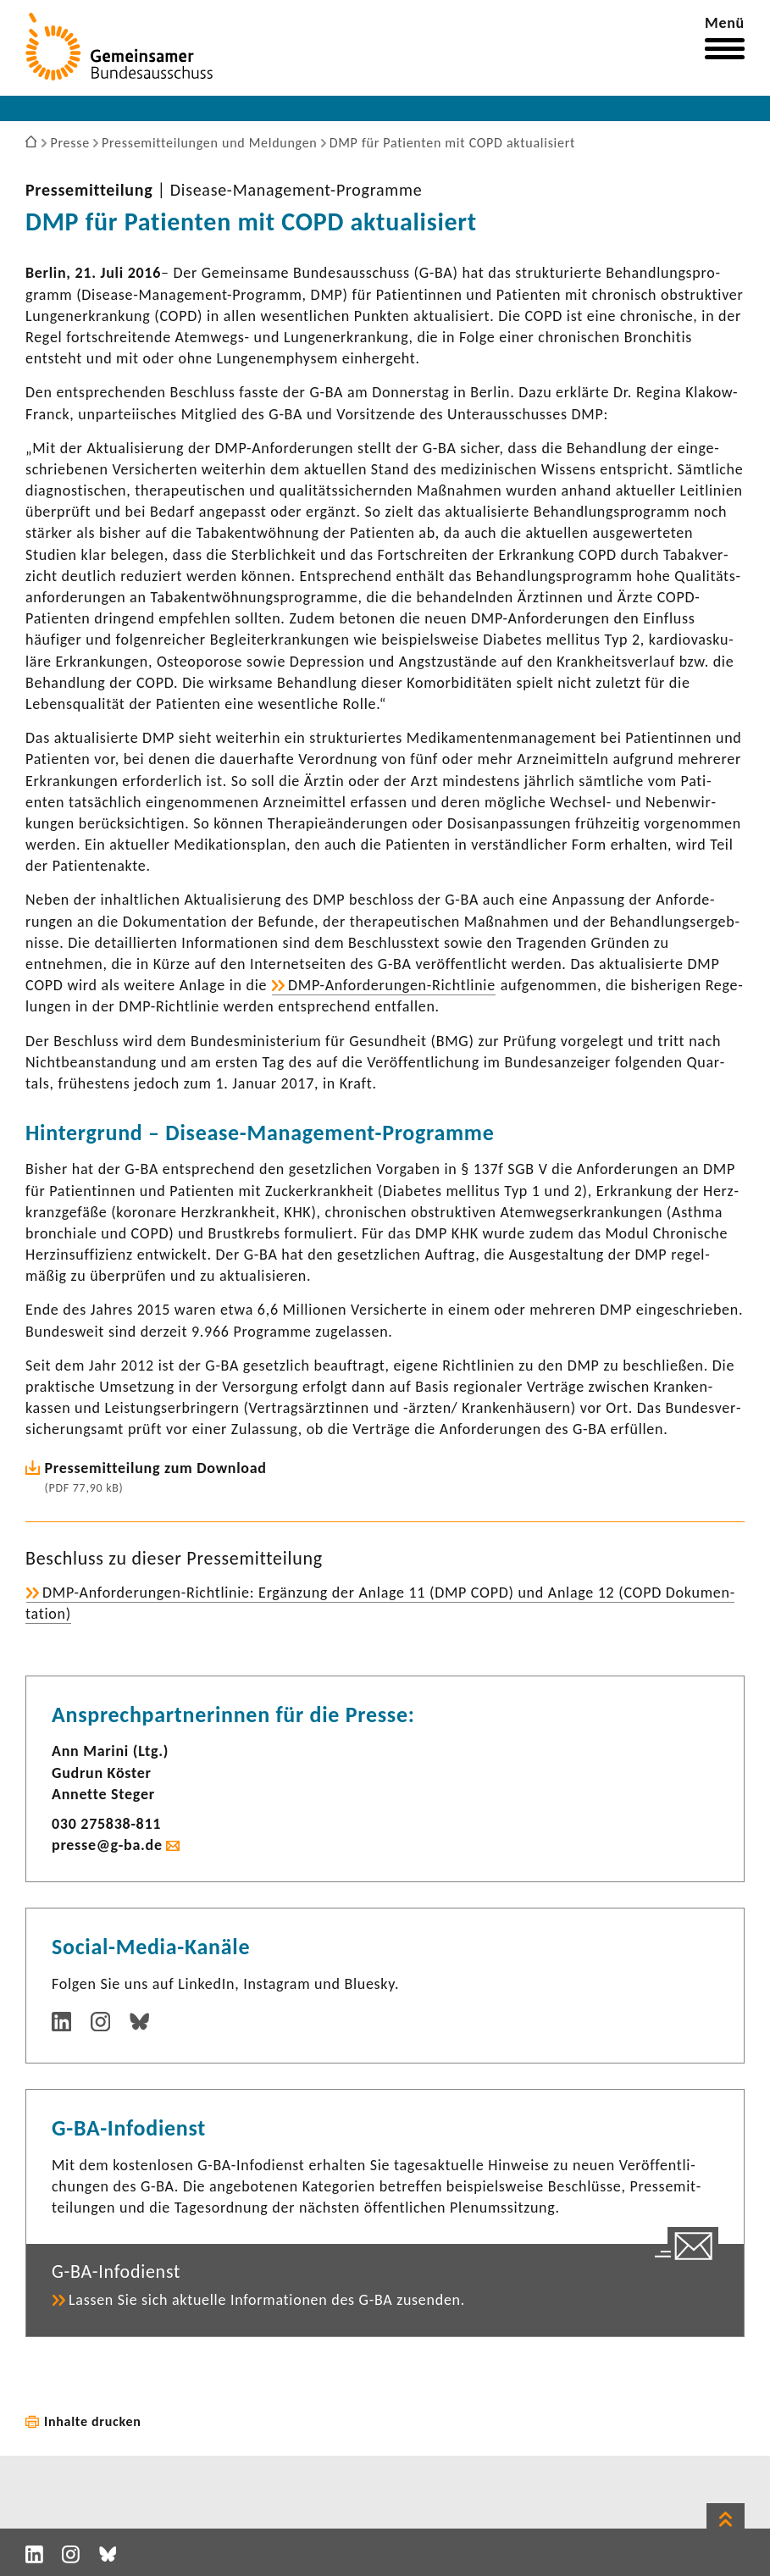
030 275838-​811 (106, 1823)
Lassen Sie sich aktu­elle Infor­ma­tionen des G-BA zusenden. (267, 2300)
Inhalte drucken (92, 2421)
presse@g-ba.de (107, 1845)
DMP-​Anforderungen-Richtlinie (392, 985)
